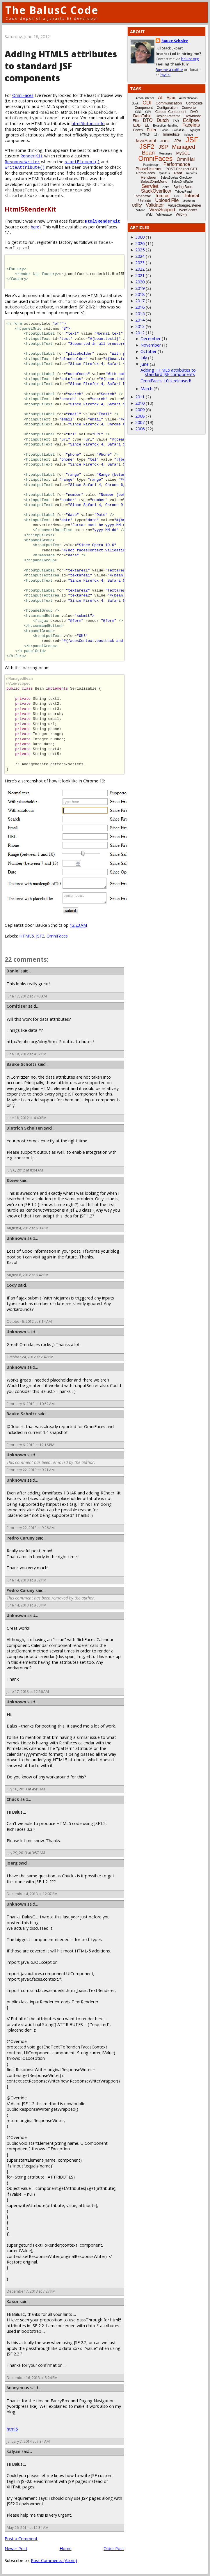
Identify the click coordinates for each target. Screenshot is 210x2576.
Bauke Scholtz (21, 1064)
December (150, 338)
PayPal (165, 74)
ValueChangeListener (184, 205)
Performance (176, 164)
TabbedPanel (183, 191)
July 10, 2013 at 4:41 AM (26, 1789)
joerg (12, 1863)
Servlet (150, 186)
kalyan (13, 2451)
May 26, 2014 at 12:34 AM (28, 2527)
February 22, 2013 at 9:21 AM (31, 1469)
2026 (140, 243)
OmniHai (186, 159)
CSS (138, 111)
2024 (140, 256)
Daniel (12, 971)
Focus (164, 130)
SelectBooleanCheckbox (176, 177)
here (35, 227)
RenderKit (31, 156)
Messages (165, 153)
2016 (140, 307)
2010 (140, 403)
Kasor (12, 2301)
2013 (140, 326)
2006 (140, 429)
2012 (140, 332)
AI (160, 97)
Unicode (144, 201)
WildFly (181, 214)
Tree (176, 196)
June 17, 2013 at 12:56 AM (28, 1691)
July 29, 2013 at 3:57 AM (26, 1852)
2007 (140, 422)
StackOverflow (156, 191)
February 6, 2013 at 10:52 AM (31, 1403)
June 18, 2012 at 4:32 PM (27, 1054)
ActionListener (145, 98)
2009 (140, 409)
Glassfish (178, 130)
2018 (140, 294)
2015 (140, 313)
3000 (140, 237)
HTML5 (26, 936)
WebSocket (188, 210)
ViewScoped (162, 209)
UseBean (189, 201)
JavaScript (145, 140)
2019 (140, 288)
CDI (147, 103)
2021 (140, 275)
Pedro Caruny (20, 1538)
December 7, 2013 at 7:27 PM (31, 2291)
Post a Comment (21, 2538)
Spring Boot (182, 187)
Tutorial (191, 195)
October (148, 351)
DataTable (142, 115)
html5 (12, 2429)
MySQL (183, 153)
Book (135, 103)
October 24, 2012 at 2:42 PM (30, 1356)
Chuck (12, 1799)
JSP (163, 147)
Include (188, 134)
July (143, 358)
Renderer (148, 177)
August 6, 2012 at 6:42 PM (28, 1274)
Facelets (191, 125)
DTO (147, 120)
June (144, 364)
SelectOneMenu (153, 181)
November (150, 345)
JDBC (165, 141)
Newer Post (16, 2548)
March (146, 388)
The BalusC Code (52, 10)
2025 (140, 250)
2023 (140, 262)
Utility (137, 205)
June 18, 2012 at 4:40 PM (27, 1117)
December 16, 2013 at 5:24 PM (32, 2377)
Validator (155, 205)
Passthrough (151, 164)
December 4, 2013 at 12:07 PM (32, 1893)
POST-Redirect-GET (181, 169)
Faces (138, 130)
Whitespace (164, 214)
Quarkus (164, 173)
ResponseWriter (22, 161)
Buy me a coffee (169, 69)
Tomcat (162, 195)
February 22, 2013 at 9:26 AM (31, 1527)
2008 (140, 416)
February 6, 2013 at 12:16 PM (30, 1444)
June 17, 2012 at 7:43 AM (27, 996)
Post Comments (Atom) (54, 2560)
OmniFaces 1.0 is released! (165, 381)
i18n (156, 134)
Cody (11, 1285)
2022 (140, 269)
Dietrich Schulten (24, 1128)
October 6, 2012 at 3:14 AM (29, 1321)
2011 (140, 397)
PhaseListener (149, 168)
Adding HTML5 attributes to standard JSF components (168, 372)
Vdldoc (140, 210)
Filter (151, 129)
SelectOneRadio (182, 181)
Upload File (167, 200)
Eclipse (191, 120)
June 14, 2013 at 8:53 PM (27, 1605)
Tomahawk (142, 196)
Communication (169, 103)
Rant (178, 173)
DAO (194, 112)
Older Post (114, 2548)
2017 (140, 300)
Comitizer (16, 1006)
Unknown (16, 1238)
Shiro (166, 187)
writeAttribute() (25, 167)
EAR (176, 121)
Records (191, 173)
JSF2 (40, 936)
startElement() (82, 161)
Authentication (188, 98)
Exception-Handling (165, 125)
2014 (140, 320)
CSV (148, 111)
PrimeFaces (145, 173)
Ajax (170, 97)
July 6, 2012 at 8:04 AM (25, 1170)
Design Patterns (168, 116)
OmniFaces (22, 95)
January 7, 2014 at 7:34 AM (28, 2441)
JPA (177, 141)
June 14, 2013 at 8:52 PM (27, 1580)
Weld (149, 214)
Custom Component (170, 112)
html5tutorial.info (88, 123)
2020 (140, 282)
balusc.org (190, 58)
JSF (192, 140)
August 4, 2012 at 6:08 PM (28, 1228)
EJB (137, 125)
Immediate (171, 134)
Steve (12, 1180)
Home (66, 2548)
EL (147, 125)
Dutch (163, 120)
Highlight (194, 130)
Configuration (167, 108)
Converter (189, 108)
